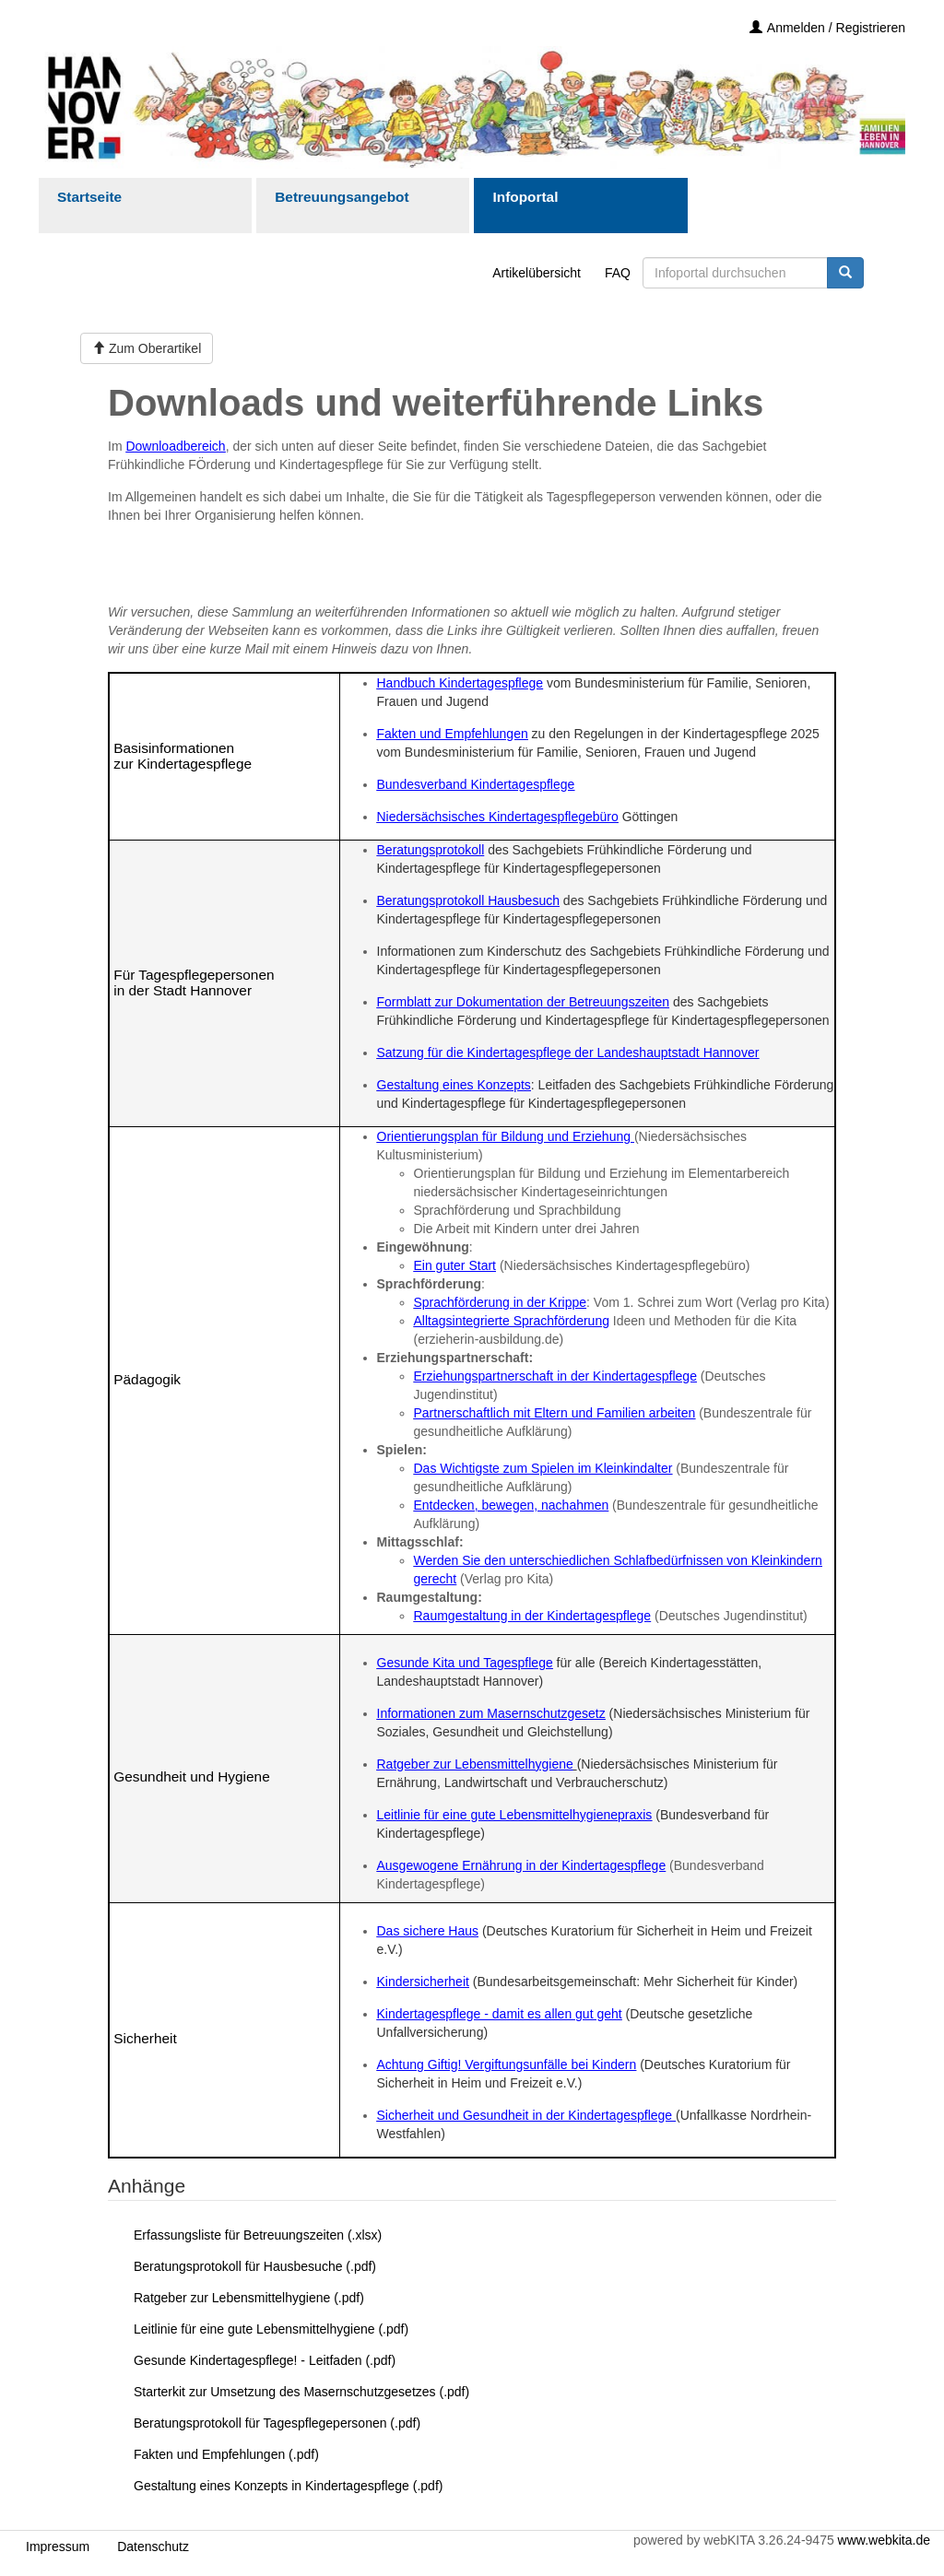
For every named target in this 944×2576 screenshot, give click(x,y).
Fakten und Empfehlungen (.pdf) (226, 2454)
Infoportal (525, 197)
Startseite (89, 197)
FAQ (618, 272)
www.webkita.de (884, 2540)
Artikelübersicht (536, 272)
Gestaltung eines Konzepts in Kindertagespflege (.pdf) (288, 2485)
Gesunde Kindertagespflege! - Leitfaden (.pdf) (264, 2360)
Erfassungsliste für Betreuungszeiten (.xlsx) (258, 2235)
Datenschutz (153, 2546)
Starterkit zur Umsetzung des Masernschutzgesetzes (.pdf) (301, 2391)
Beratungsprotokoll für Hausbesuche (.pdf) (255, 2266)
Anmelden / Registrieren (827, 27)
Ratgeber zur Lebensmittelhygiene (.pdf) (249, 2297)
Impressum (57, 2546)
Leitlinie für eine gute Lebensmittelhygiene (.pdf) (271, 2329)
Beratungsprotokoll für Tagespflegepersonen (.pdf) (277, 2423)
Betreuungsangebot (341, 197)
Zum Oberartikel (146, 348)
